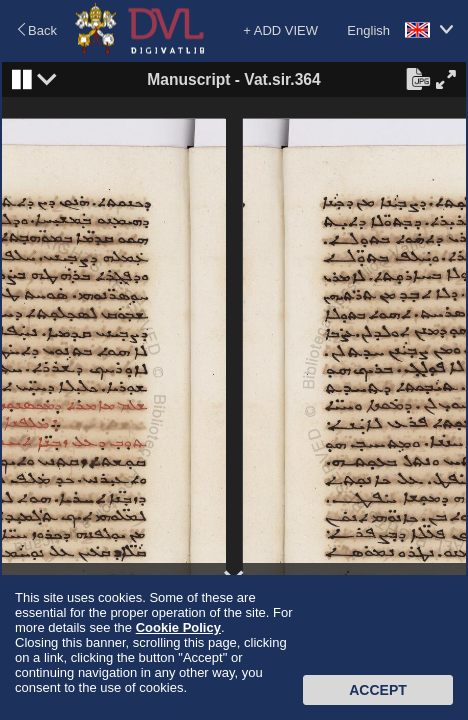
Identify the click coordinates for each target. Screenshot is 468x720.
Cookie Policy (178, 627)
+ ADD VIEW (280, 30)
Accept (378, 690)
